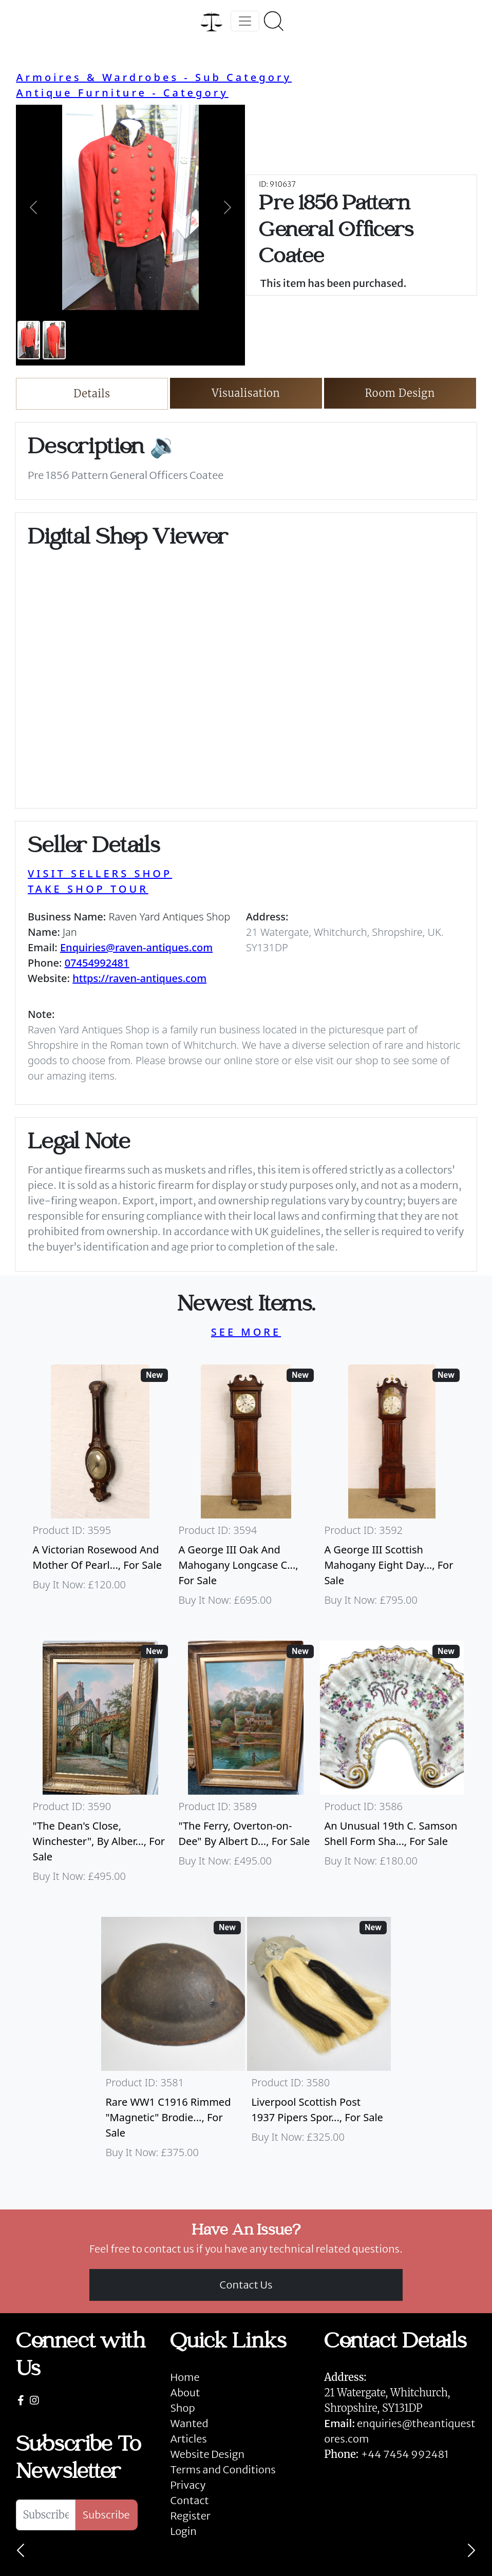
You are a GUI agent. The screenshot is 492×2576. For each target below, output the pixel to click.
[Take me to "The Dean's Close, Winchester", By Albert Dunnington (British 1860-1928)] (100, 1766)
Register (190, 2515)
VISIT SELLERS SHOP (100, 873)
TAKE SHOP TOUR (88, 889)
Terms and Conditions (222, 2469)
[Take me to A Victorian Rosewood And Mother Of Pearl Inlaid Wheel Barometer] (100, 1490)
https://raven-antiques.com (139, 978)
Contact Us (246, 2284)
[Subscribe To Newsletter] (45, 2515)
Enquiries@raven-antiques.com (136, 947)
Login (183, 2531)
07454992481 (97, 963)
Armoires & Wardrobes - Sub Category (154, 77)
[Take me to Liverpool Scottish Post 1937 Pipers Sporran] (319, 2042)
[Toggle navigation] (245, 21)
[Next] (471, 2550)
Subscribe (106, 2514)
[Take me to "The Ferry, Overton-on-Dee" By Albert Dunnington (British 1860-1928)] (246, 1766)
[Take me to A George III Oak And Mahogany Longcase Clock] (246, 1490)
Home (184, 2377)
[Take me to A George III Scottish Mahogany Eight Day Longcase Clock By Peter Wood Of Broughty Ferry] (392, 1490)
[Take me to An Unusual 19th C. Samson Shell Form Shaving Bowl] (392, 1766)
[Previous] (20, 2550)
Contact (189, 2500)
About (185, 2392)
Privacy (187, 2484)
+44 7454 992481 (405, 2454)
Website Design (207, 2454)
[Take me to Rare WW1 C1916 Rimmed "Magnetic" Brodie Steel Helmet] (173, 2042)
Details (91, 393)
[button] (33, 207)
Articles (188, 2438)
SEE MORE (246, 1332)
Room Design (400, 393)
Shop (182, 2407)
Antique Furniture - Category (122, 93)
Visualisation (246, 393)
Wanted (189, 2423)
